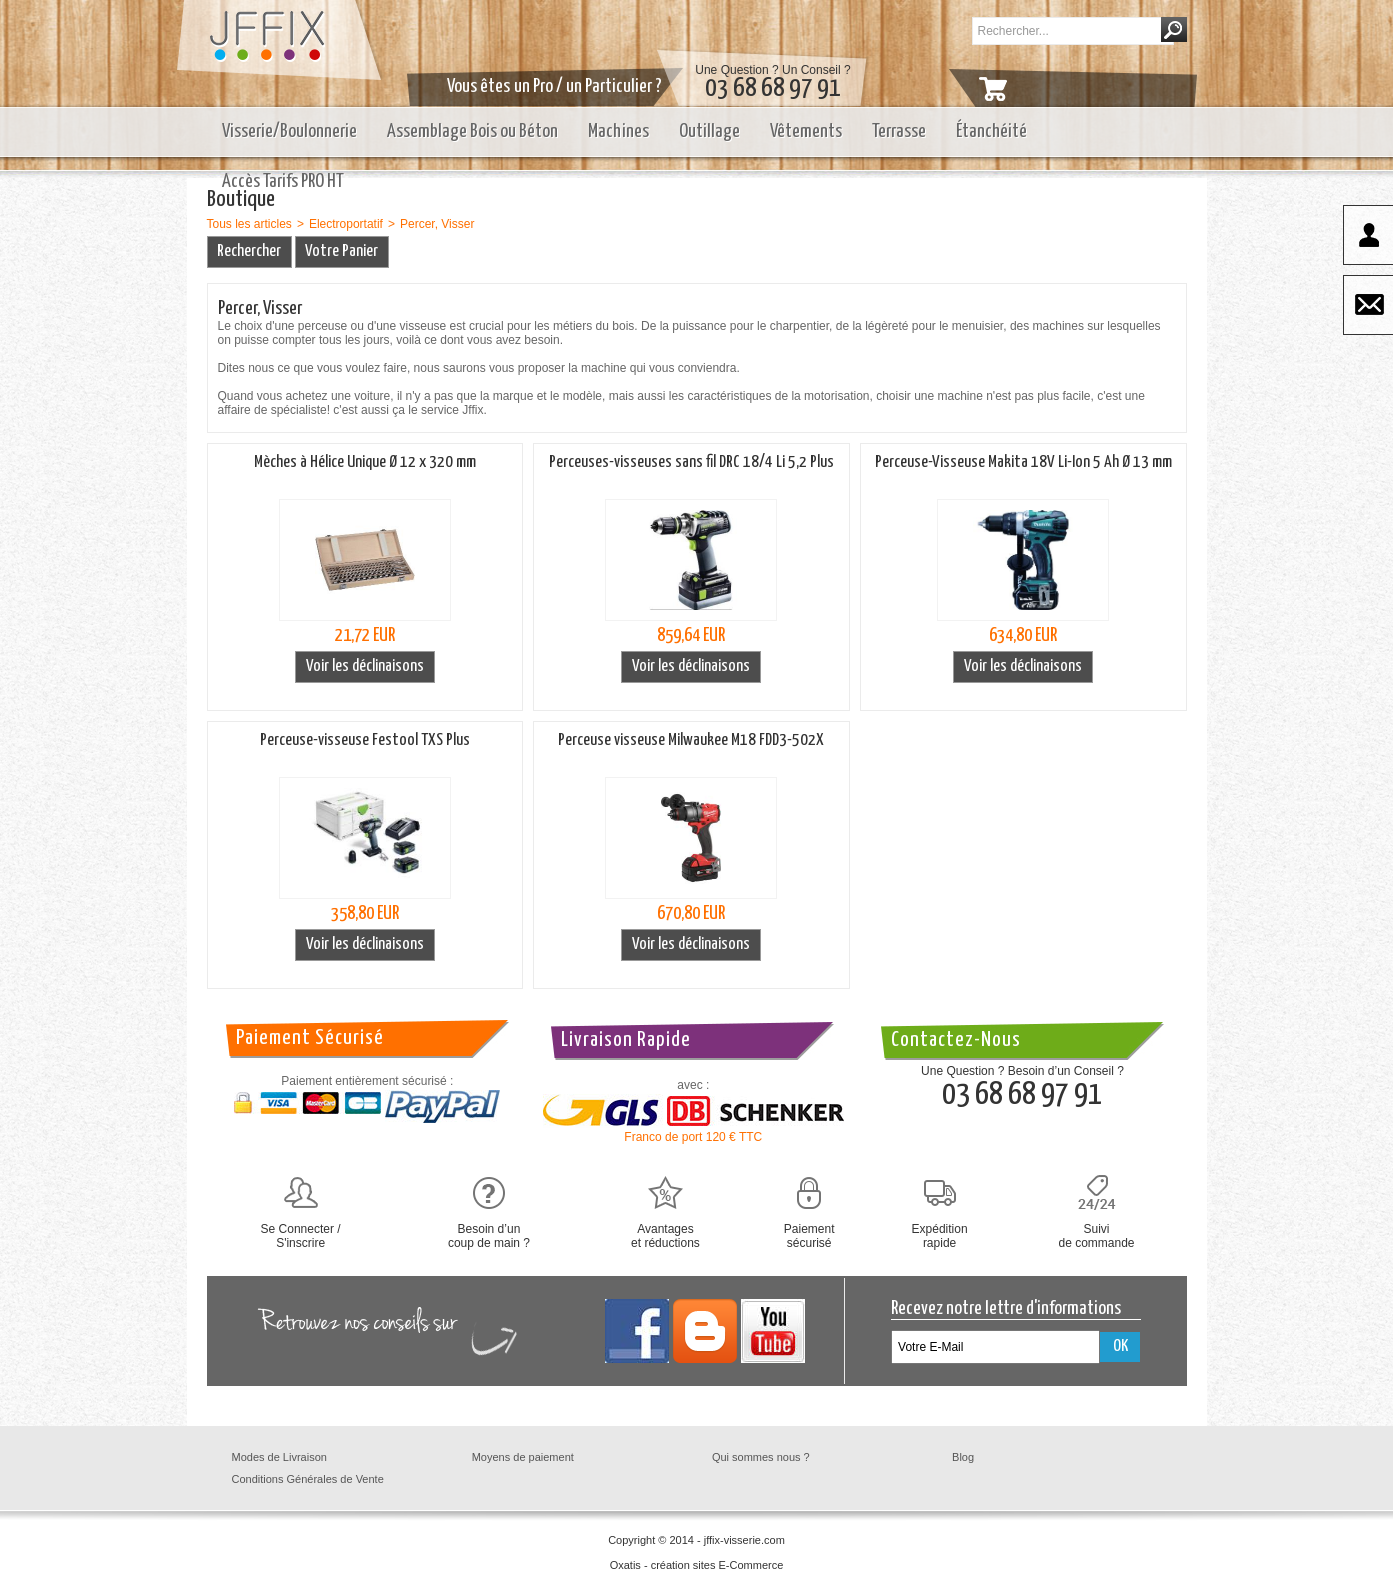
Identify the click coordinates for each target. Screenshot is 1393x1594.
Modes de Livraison (279, 1457)
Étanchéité (991, 131)
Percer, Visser (437, 224)
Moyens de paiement (523, 1457)
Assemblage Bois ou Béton (472, 131)
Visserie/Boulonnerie (289, 131)
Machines (618, 131)
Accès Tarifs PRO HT (283, 181)
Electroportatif (346, 224)
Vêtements (806, 131)
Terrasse (899, 131)
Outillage (709, 131)
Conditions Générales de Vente (308, 1479)
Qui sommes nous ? (761, 1457)
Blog (963, 1457)
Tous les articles (249, 224)
